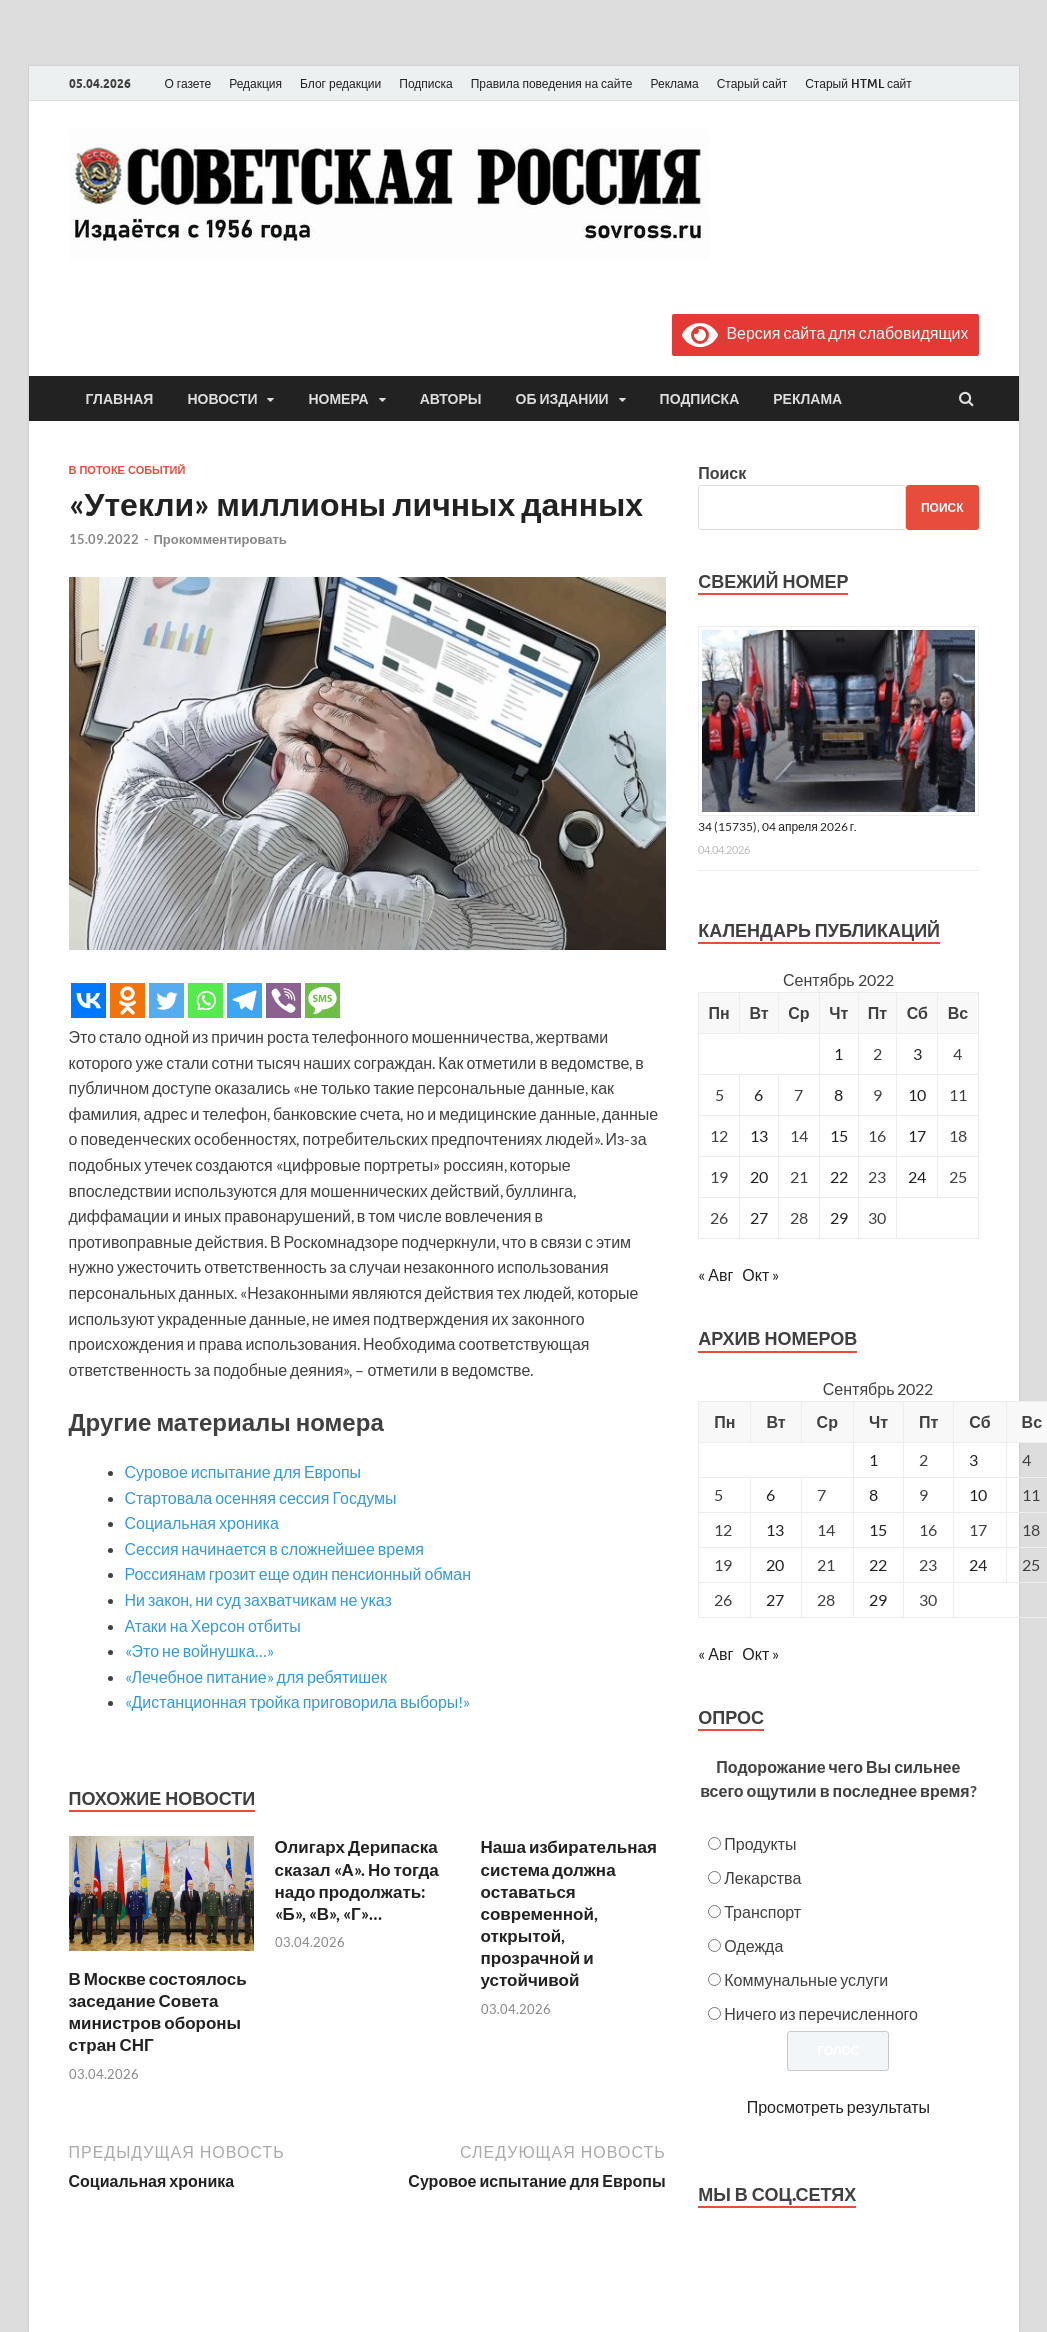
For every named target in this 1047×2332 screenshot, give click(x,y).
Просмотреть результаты (838, 2106)
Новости (222, 399)
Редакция (255, 83)
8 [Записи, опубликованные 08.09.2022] (838, 1094)
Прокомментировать (220, 539)
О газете (188, 83)
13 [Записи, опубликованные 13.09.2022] (759, 1135)
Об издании (562, 399)
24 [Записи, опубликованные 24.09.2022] (917, 1176)
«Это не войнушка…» (199, 1650)
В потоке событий (127, 470)
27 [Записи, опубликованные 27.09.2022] (759, 1217)
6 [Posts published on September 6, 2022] (770, 1494)
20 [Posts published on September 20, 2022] (775, 1564)
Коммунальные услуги (806, 1979)
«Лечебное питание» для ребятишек (256, 1676)
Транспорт (762, 1911)
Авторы (451, 399)
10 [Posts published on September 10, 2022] (978, 1494)
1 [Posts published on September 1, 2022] (873, 1459)
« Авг (715, 1274)
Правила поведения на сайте (552, 83)
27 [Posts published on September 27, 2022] (775, 1599)
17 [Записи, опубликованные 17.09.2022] (917, 1135)
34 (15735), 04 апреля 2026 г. (777, 826)
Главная (120, 399)
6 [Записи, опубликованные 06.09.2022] (758, 1094)
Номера (338, 399)
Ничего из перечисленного (821, 2013)
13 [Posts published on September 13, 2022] (775, 1529)
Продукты (760, 1843)
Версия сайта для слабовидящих (825, 332)
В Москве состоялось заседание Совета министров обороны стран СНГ (158, 2011)
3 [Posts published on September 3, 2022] (973, 1459)
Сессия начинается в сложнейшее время (274, 1548)
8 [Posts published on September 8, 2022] (873, 1494)
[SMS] (322, 1000)
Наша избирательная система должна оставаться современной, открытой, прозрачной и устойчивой (569, 1913)
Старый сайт (752, 83)
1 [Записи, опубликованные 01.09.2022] (838, 1053)
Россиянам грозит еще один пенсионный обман (298, 1573)
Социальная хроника (202, 1522)
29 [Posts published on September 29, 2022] (878, 1599)
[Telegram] (244, 1000)
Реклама (674, 83)
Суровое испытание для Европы (243, 1471)
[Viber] (283, 1000)
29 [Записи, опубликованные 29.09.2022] (839, 1217)
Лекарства (762, 1877)
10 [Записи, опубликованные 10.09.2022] (917, 1094)
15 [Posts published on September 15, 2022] (878, 1529)
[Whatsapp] (205, 1000)
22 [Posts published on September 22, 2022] (878, 1564)
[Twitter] (166, 1000)
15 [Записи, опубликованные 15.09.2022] (839, 1135)
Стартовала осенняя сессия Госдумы (261, 1497)
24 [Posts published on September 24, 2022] (978, 1564)
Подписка (425, 83)
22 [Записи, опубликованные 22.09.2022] (839, 1176)
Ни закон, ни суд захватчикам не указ (258, 1599)
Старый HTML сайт (858, 83)
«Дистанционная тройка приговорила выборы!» (298, 1701)
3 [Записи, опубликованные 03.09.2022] (917, 1053)
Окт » (760, 1274)
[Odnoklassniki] (127, 1000)
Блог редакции (340, 83)
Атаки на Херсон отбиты (213, 1625)
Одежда (753, 1945)
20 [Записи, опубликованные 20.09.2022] (759, 1176)
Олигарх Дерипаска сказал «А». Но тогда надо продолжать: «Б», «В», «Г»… (357, 1879)
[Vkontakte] (88, 1000)
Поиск (722, 472)
